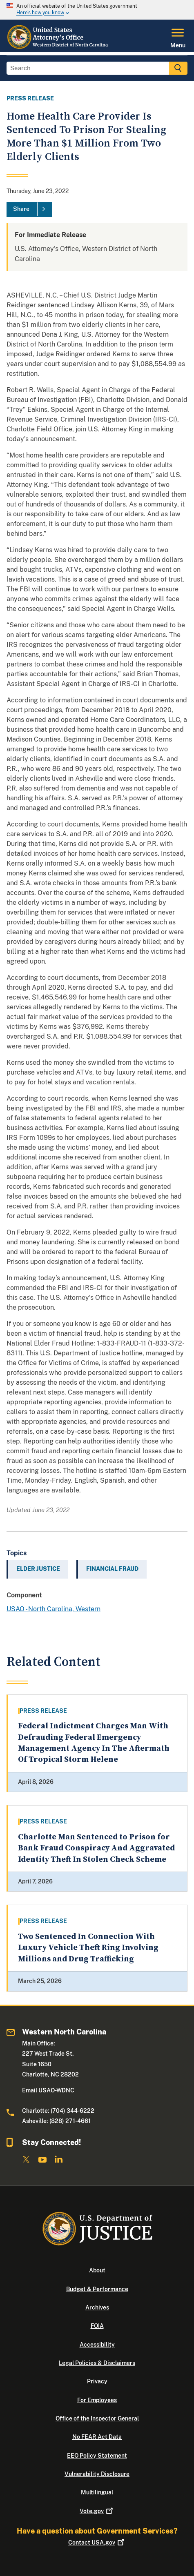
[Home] (58, 47)
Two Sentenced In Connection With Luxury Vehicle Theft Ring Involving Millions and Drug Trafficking (88, 1948)
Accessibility (97, 2344)
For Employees (97, 2400)
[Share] (29, 209)
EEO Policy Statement (97, 2455)
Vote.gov (97, 2511)
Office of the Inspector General (97, 2418)
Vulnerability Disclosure (97, 2474)
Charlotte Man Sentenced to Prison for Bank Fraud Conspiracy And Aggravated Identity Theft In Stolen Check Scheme (96, 1848)
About (97, 2270)
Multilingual (97, 2492)
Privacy (97, 2381)
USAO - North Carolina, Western (53, 1609)
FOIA (97, 2326)
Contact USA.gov (97, 2542)
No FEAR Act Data (97, 2437)
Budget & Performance (97, 2289)
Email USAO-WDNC (48, 2090)
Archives (97, 2307)
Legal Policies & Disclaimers (97, 2363)
